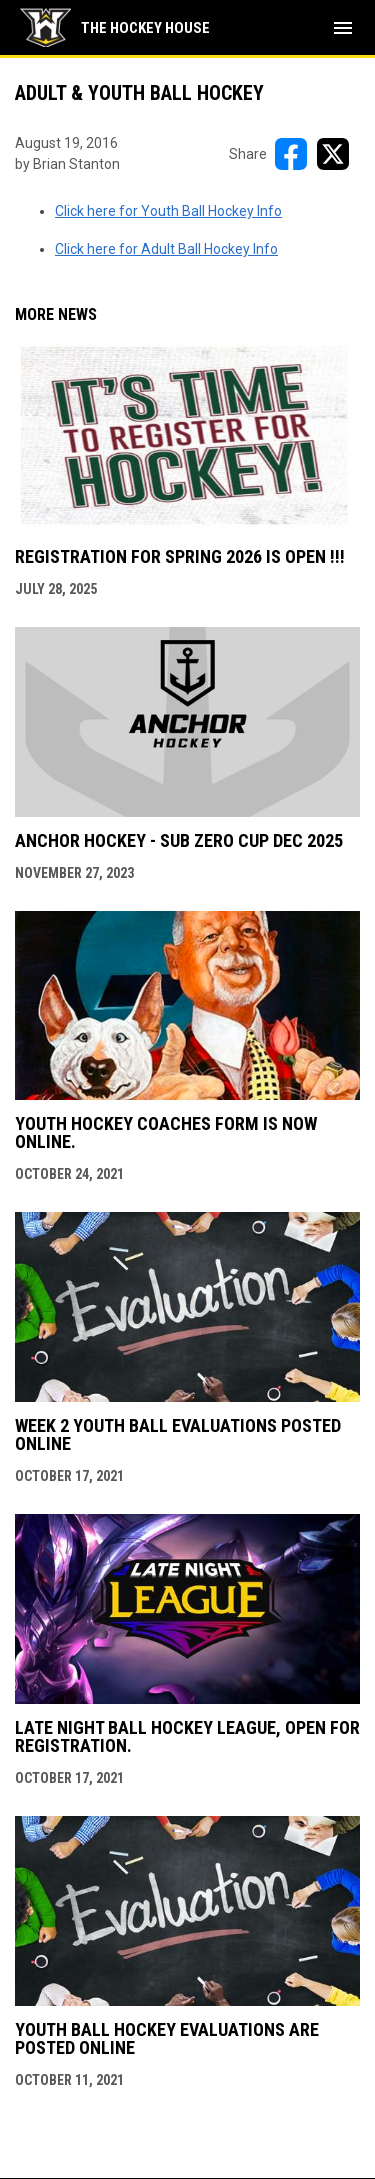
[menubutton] (343, 28)
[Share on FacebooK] (291, 154)
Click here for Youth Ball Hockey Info (168, 211)
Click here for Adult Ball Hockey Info (166, 249)
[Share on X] (333, 154)
